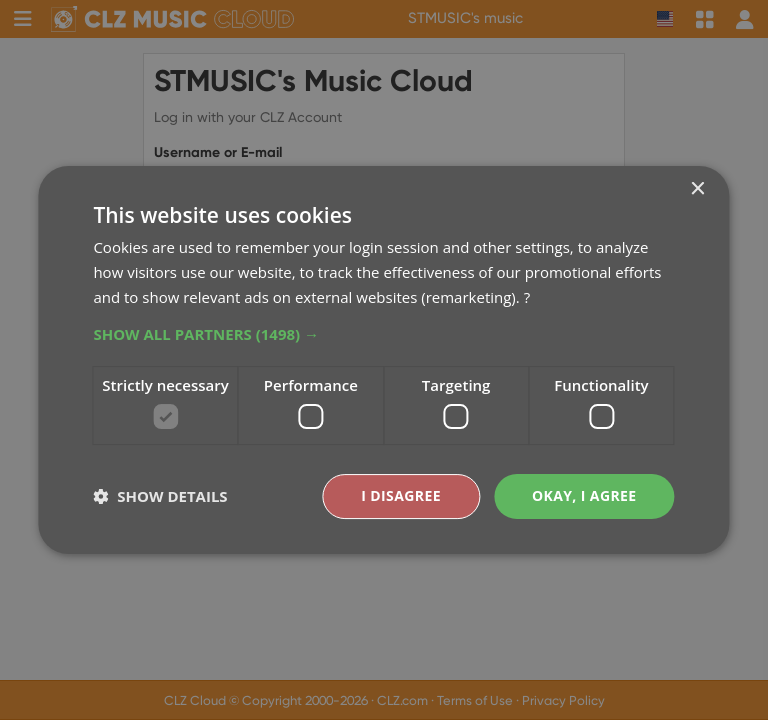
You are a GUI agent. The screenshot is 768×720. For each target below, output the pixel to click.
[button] (383, 334)
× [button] (697, 189)
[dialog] (384, 360)
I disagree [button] (401, 495)
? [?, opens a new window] (527, 297)
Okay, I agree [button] (584, 495)
